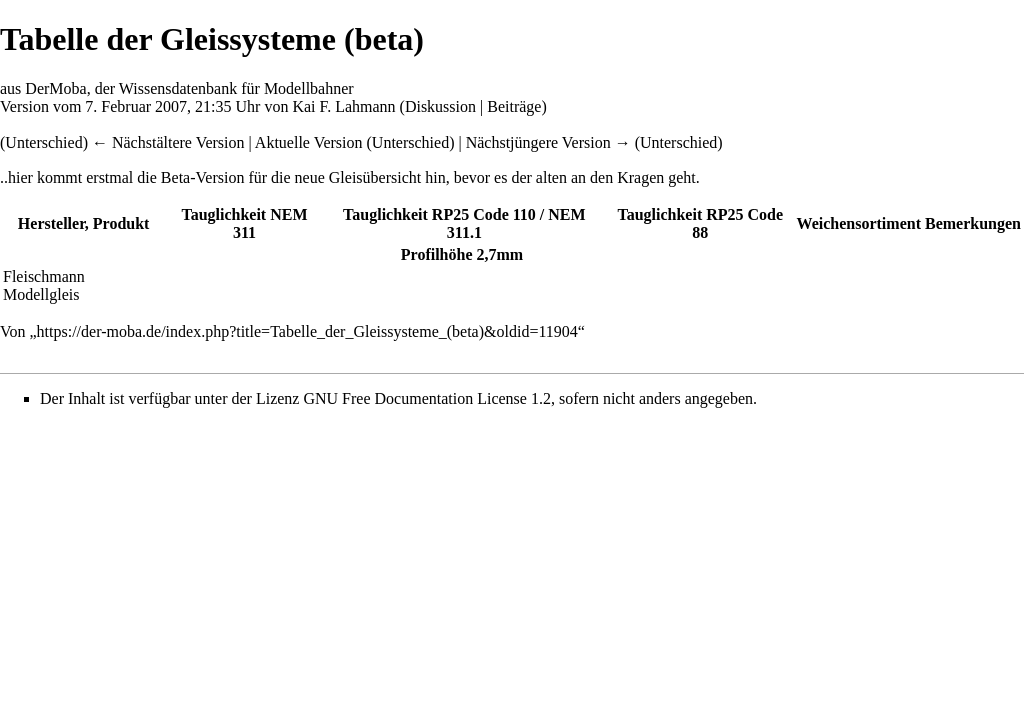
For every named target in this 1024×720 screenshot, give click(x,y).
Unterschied (410, 142)
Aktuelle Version (309, 142)
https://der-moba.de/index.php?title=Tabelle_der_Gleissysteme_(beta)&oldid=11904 (307, 331)
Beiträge (514, 106)
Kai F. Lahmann (343, 106)
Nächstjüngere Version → (548, 142)
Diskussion (440, 106)
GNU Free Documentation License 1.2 (426, 398)
